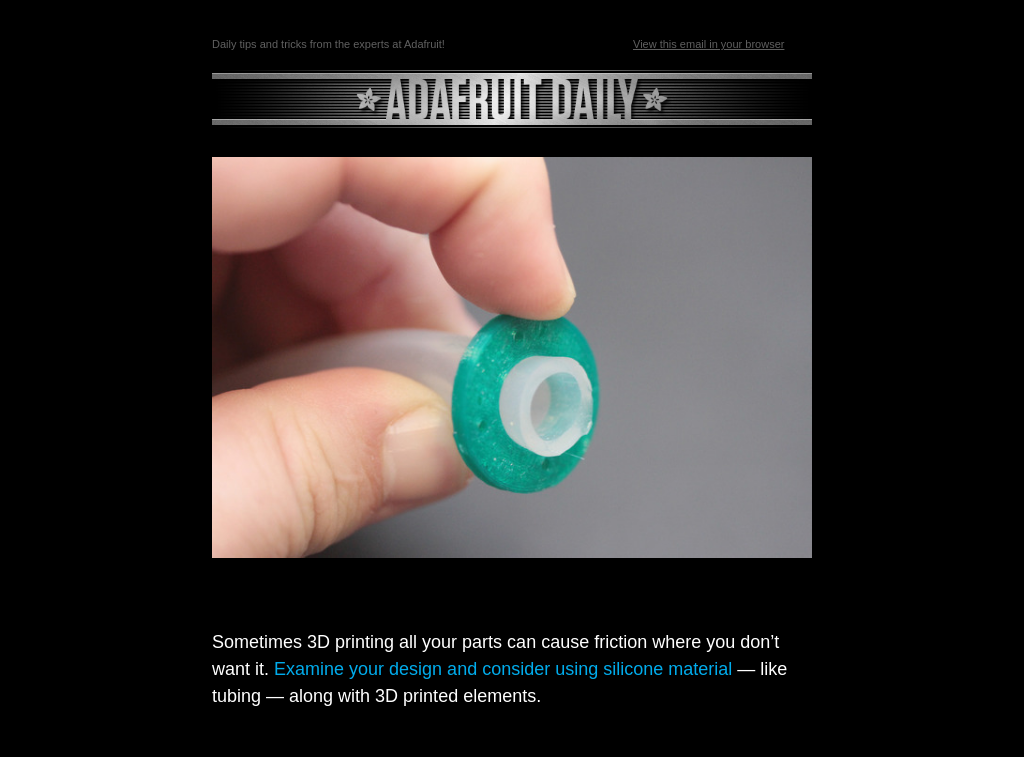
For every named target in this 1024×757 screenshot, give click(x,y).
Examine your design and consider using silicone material (503, 669)
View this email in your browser (708, 44)
